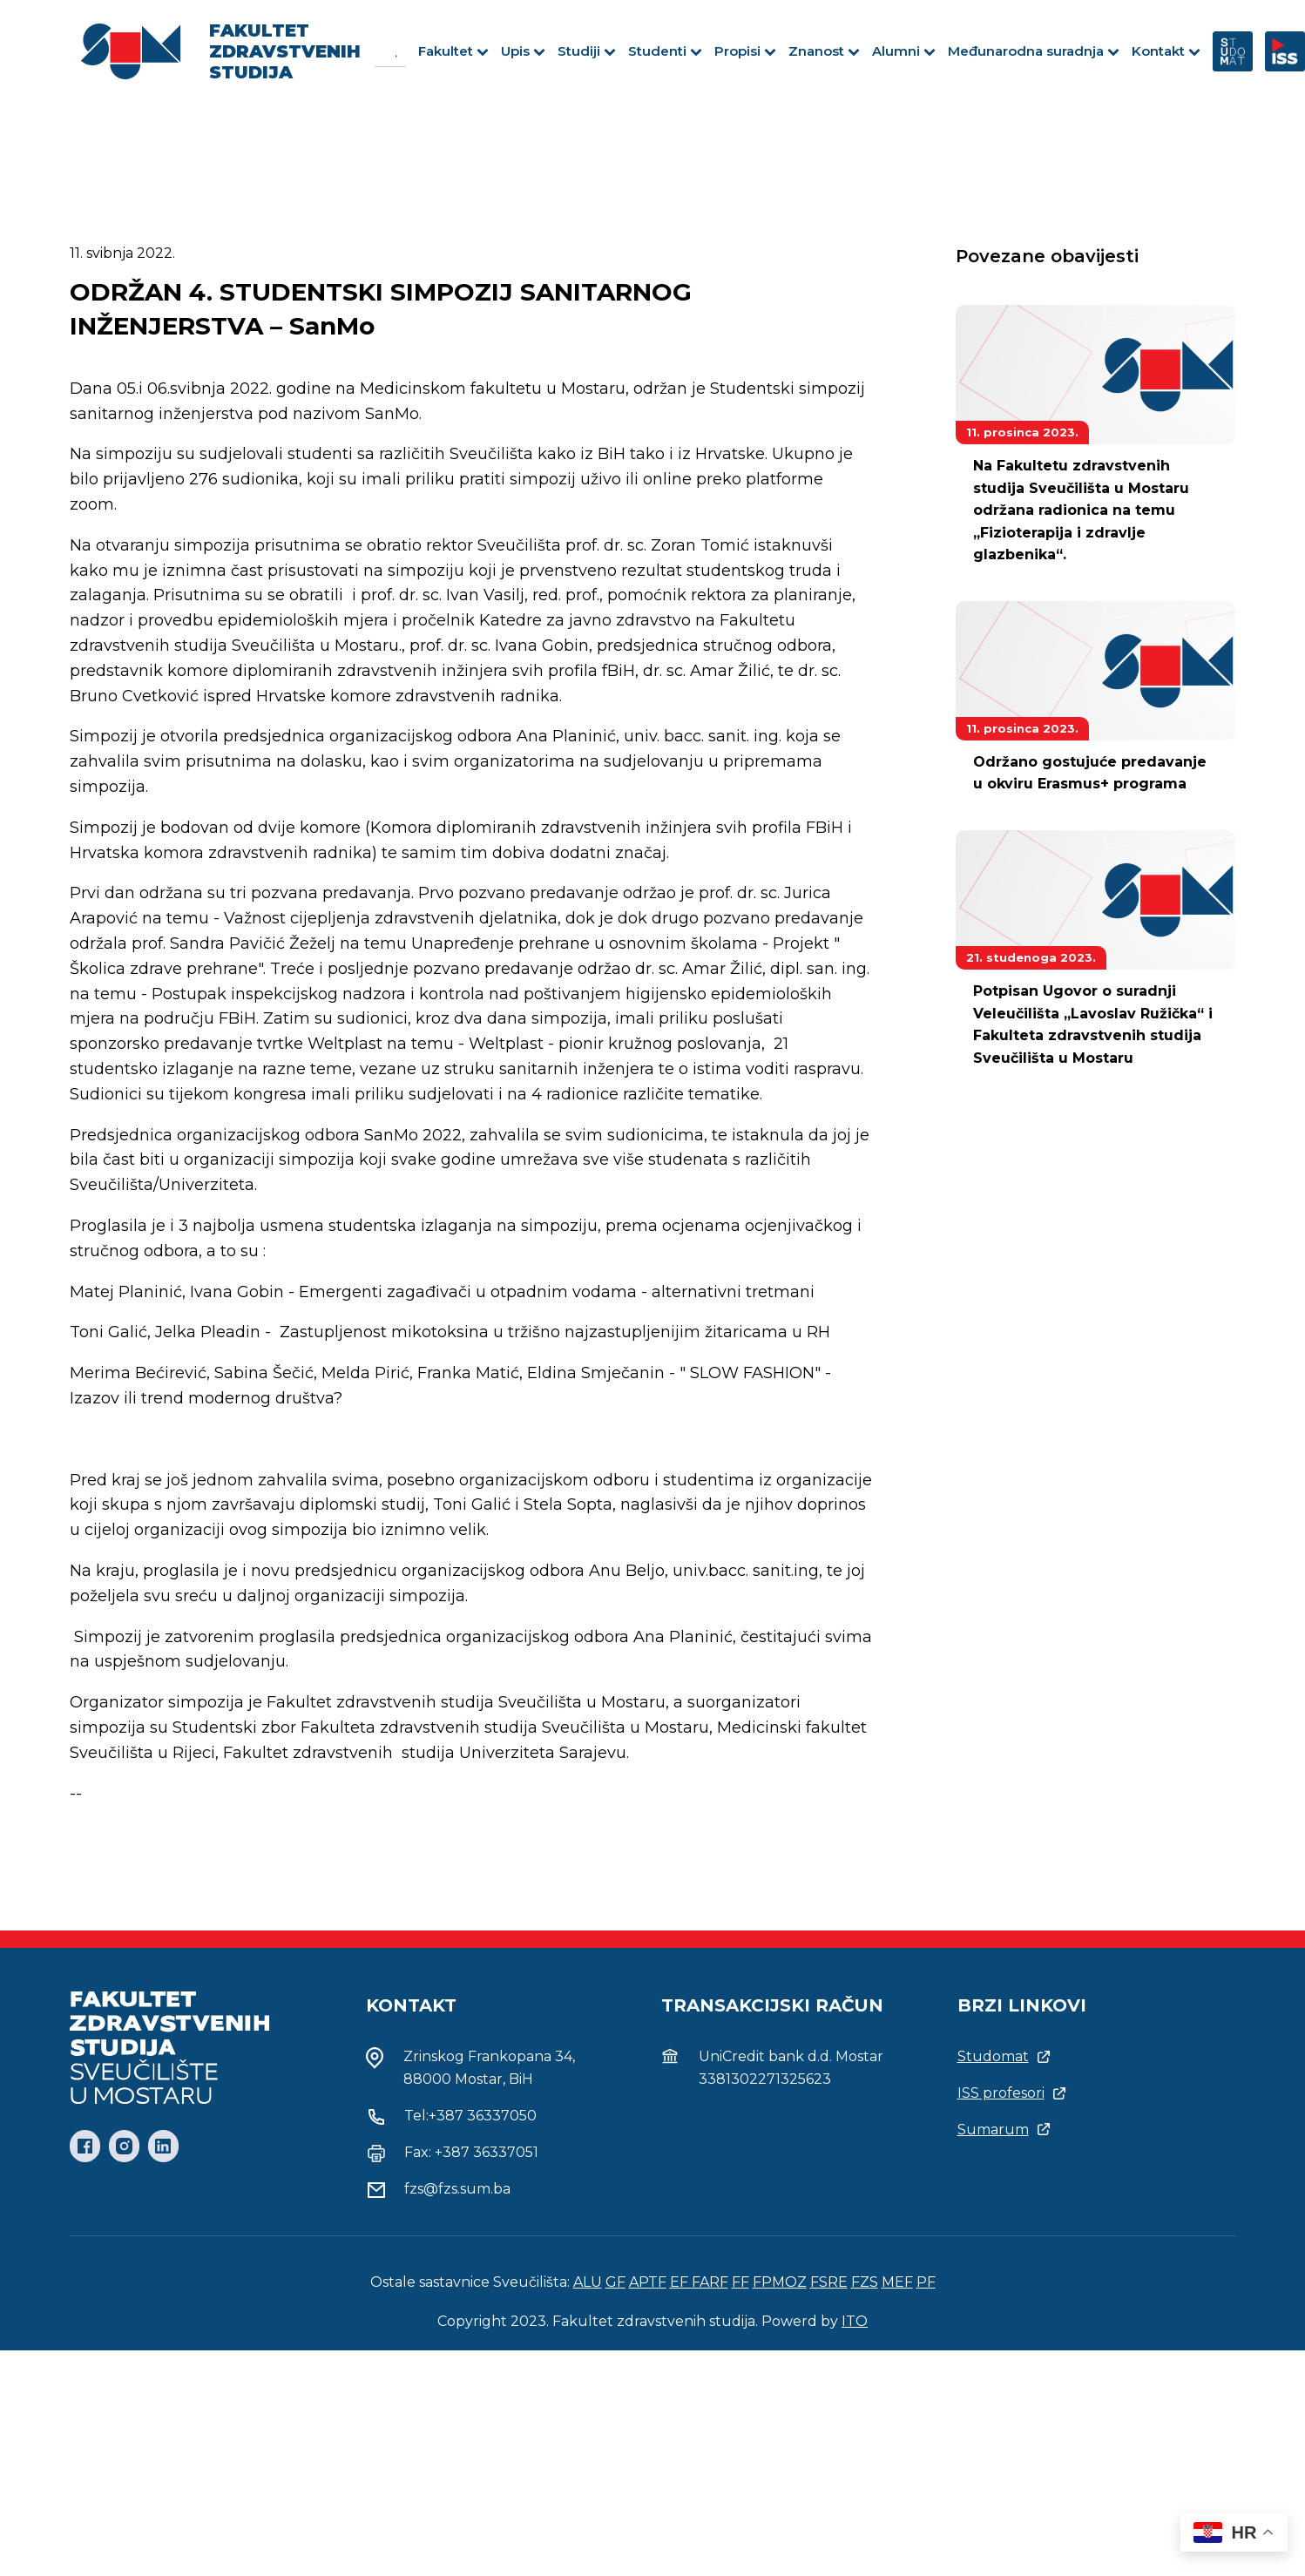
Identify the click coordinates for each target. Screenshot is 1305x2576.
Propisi (745, 51)
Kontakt (1166, 51)
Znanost (824, 51)
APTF (647, 2282)
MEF (897, 2282)
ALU (587, 2282)
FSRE (829, 2282)
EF (681, 2282)
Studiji (587, 51)
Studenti (665, 51)
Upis (523, 51)
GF (615, 2282)
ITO (855, 2321)
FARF (710, 2282)
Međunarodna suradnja (1033, 51)
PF (926, 2282)
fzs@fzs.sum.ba (457, 2188)
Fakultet (453, 51)
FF (740, 2282)
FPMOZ (780, 2282)
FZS (864, 2282)
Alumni (904, 51)
